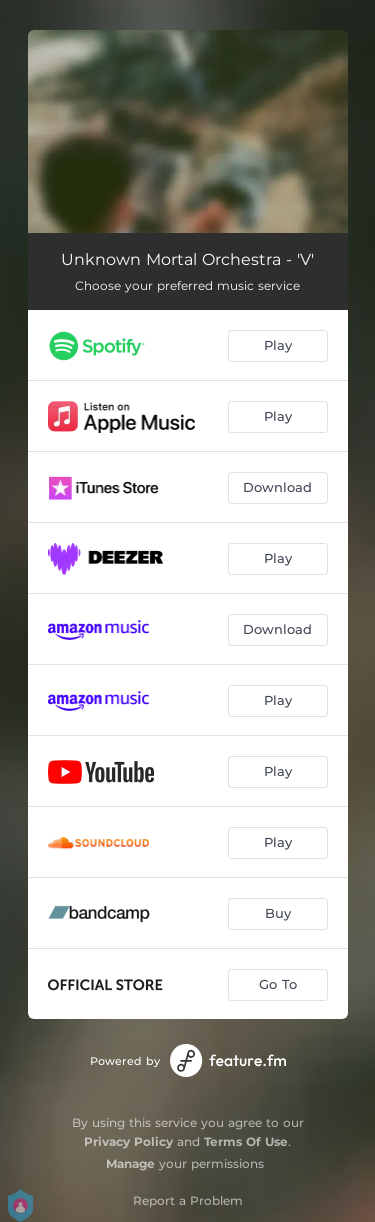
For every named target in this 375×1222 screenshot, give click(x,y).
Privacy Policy (128, 1141)
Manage (130, 1163)
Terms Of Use (246, 1141)
